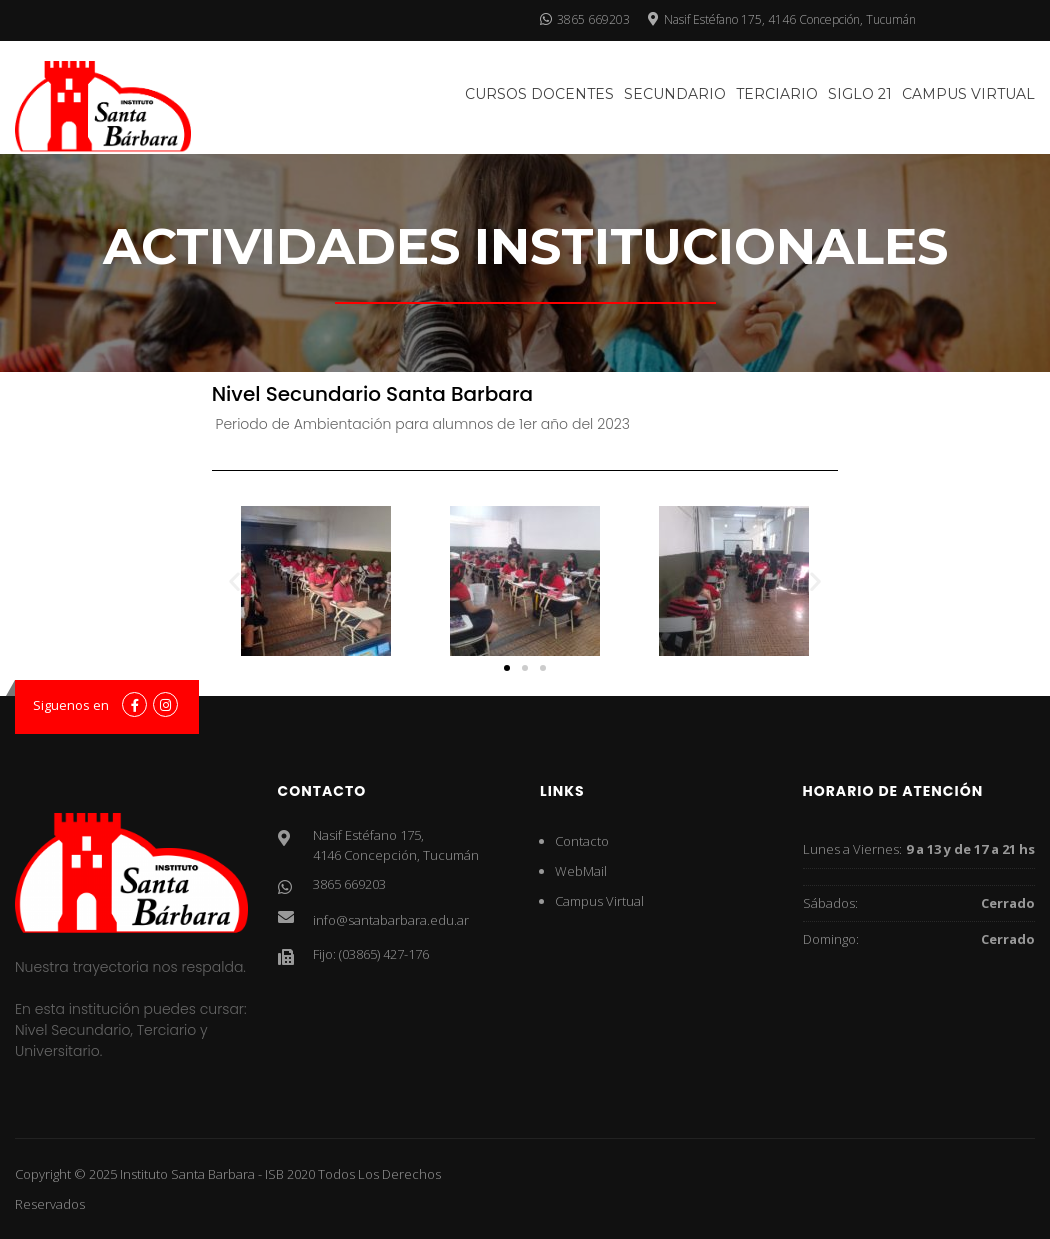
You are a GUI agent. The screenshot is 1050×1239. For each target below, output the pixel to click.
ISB (274, 1174)
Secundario (675, 94)
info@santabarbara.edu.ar (391, 920)
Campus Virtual (968, 94)
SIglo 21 (860, 94)
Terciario (777, 94)
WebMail (581, 871)
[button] (234, 581)
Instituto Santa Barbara (187, 1174)
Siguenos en (71, 705)
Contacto (582, 841)
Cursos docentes (539, 94)
